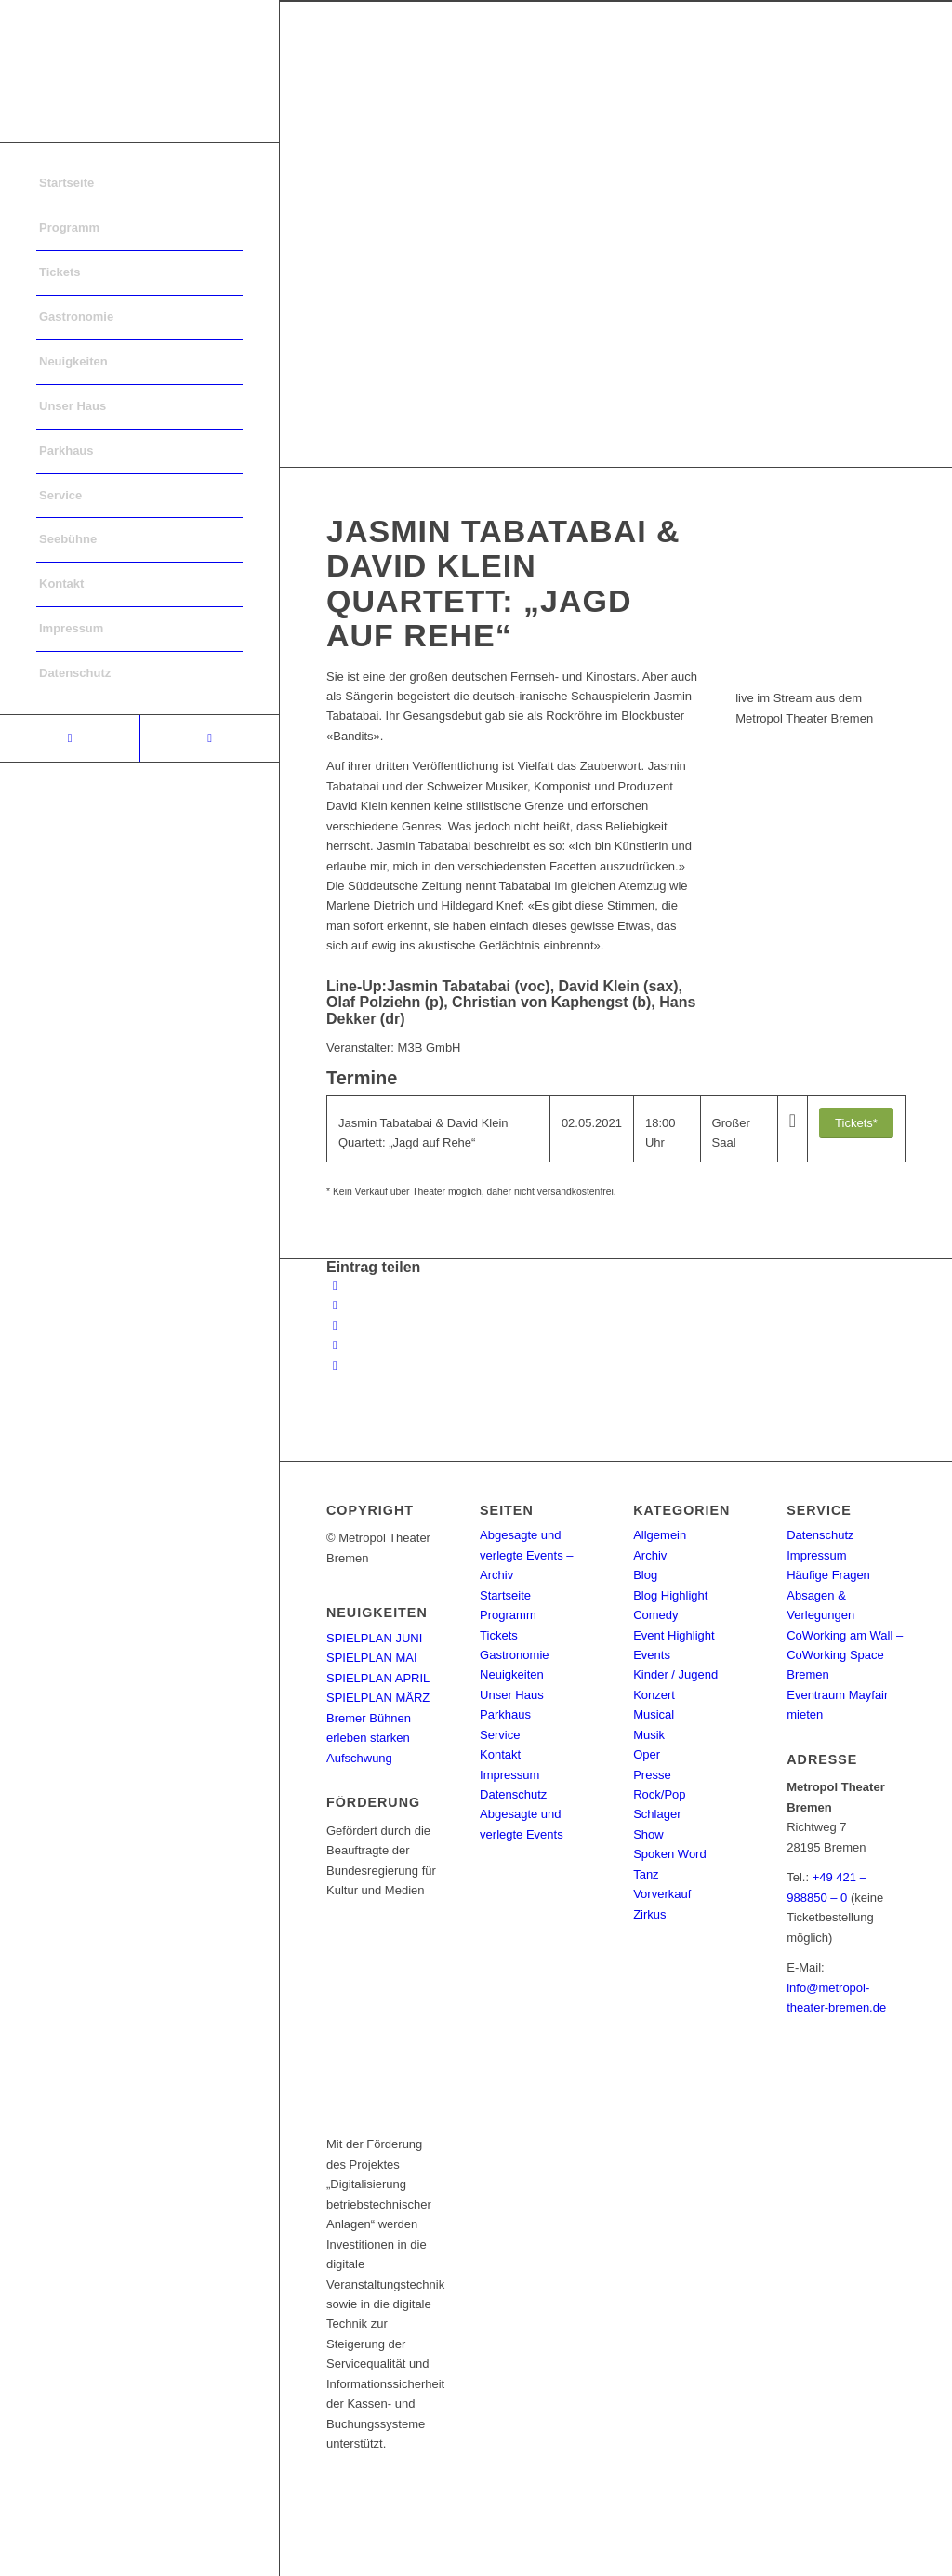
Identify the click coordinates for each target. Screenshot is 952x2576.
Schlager (657, 1814)
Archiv (650, 1555)
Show (648, 1834)
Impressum (509, 1775)
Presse (651, 1775)
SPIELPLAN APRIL (378, 1678)
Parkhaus (505, 1714)
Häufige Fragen (828, 1575)
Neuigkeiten (512, 1674)
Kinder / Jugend (675, 1674)
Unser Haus (512, 1695)
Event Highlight (673, 1635)
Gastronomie (514, 1655)
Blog (645, 1575)
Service (500, 1735)
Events (651, 1655)
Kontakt (500, 1754)
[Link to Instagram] (209, 738)
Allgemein (659, 1535)
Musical (653, 1714)
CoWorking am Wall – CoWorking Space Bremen (845, 1655)
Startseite (505, 1595)
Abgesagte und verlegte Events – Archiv (526, 1555)
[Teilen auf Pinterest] (335, 1345)
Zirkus (649, 1914)
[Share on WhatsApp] (335, 1326)
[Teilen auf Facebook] (335, 1286)
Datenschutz (513, 1794)
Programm (508, 1615)
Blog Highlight (670, 1595)
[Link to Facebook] (69, 738)
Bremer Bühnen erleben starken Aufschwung (368, 1738)
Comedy (655, 1615)
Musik (649, 1735)
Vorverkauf (662, 1894)
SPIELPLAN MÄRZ (378, 1698)
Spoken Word (670, 1854)
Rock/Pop (659, 1794)
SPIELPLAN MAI (371, 1658)
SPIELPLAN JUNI (374, 1638)
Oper (646, 1754)
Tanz (645, 1874)
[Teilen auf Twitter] (335, 1305)
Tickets (499, 1635)
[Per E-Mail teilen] (335, 1366)
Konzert (654, 1695)
